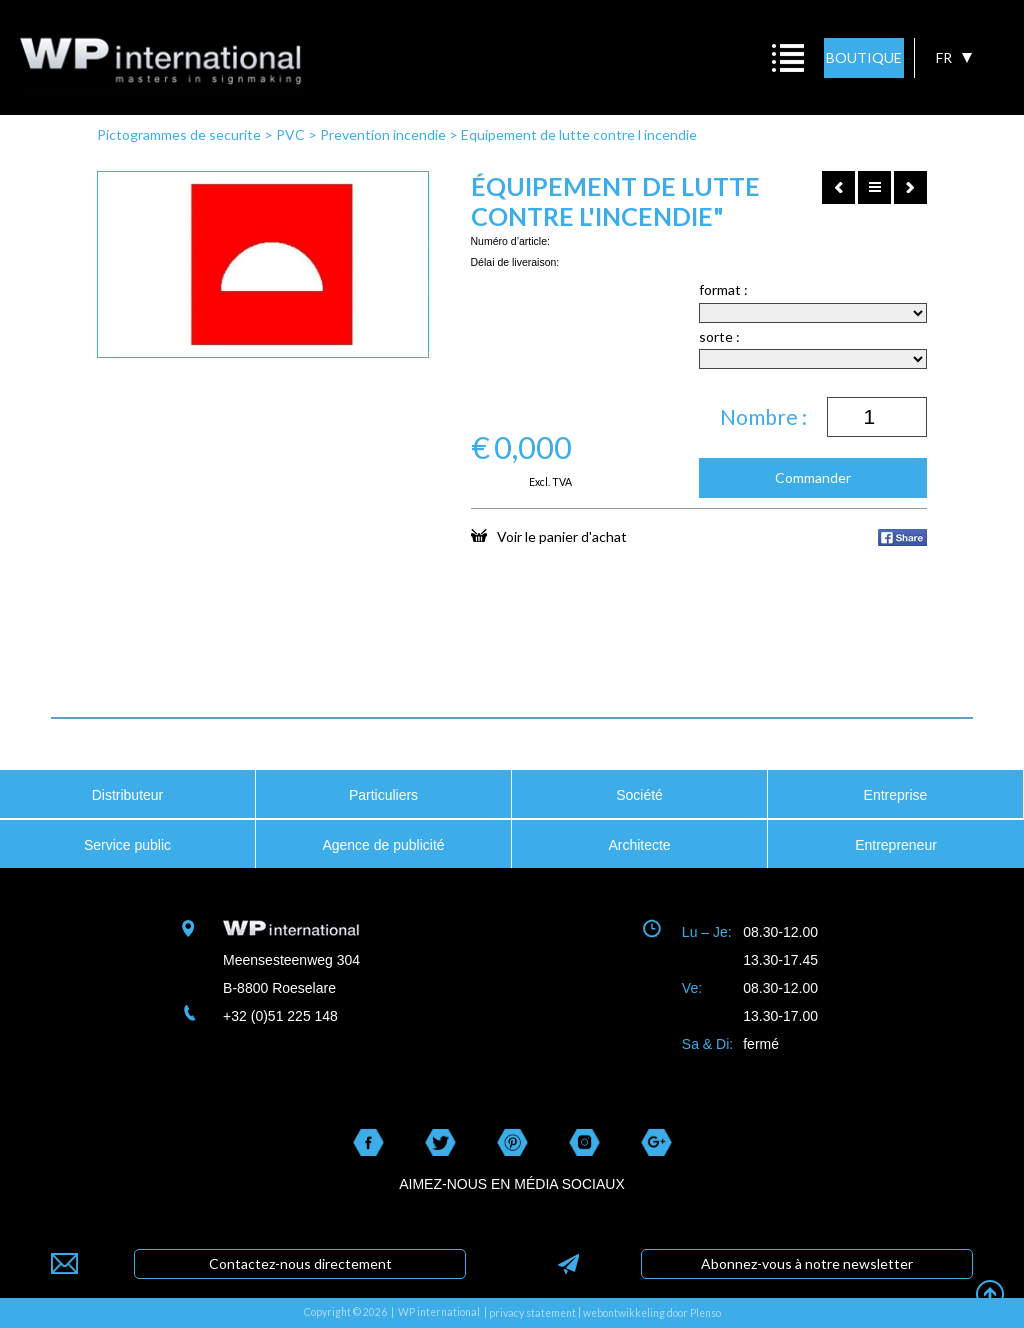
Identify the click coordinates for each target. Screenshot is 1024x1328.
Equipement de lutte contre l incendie (579, 134)
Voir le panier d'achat (549, 536)
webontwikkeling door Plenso (652, 1313)
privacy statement (532, 1313)
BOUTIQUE (864, 57)
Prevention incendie (383, 134)
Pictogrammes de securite (179, 134)
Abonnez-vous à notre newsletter (807, 1263)
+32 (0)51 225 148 (280, 1016)
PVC (290, 134)
